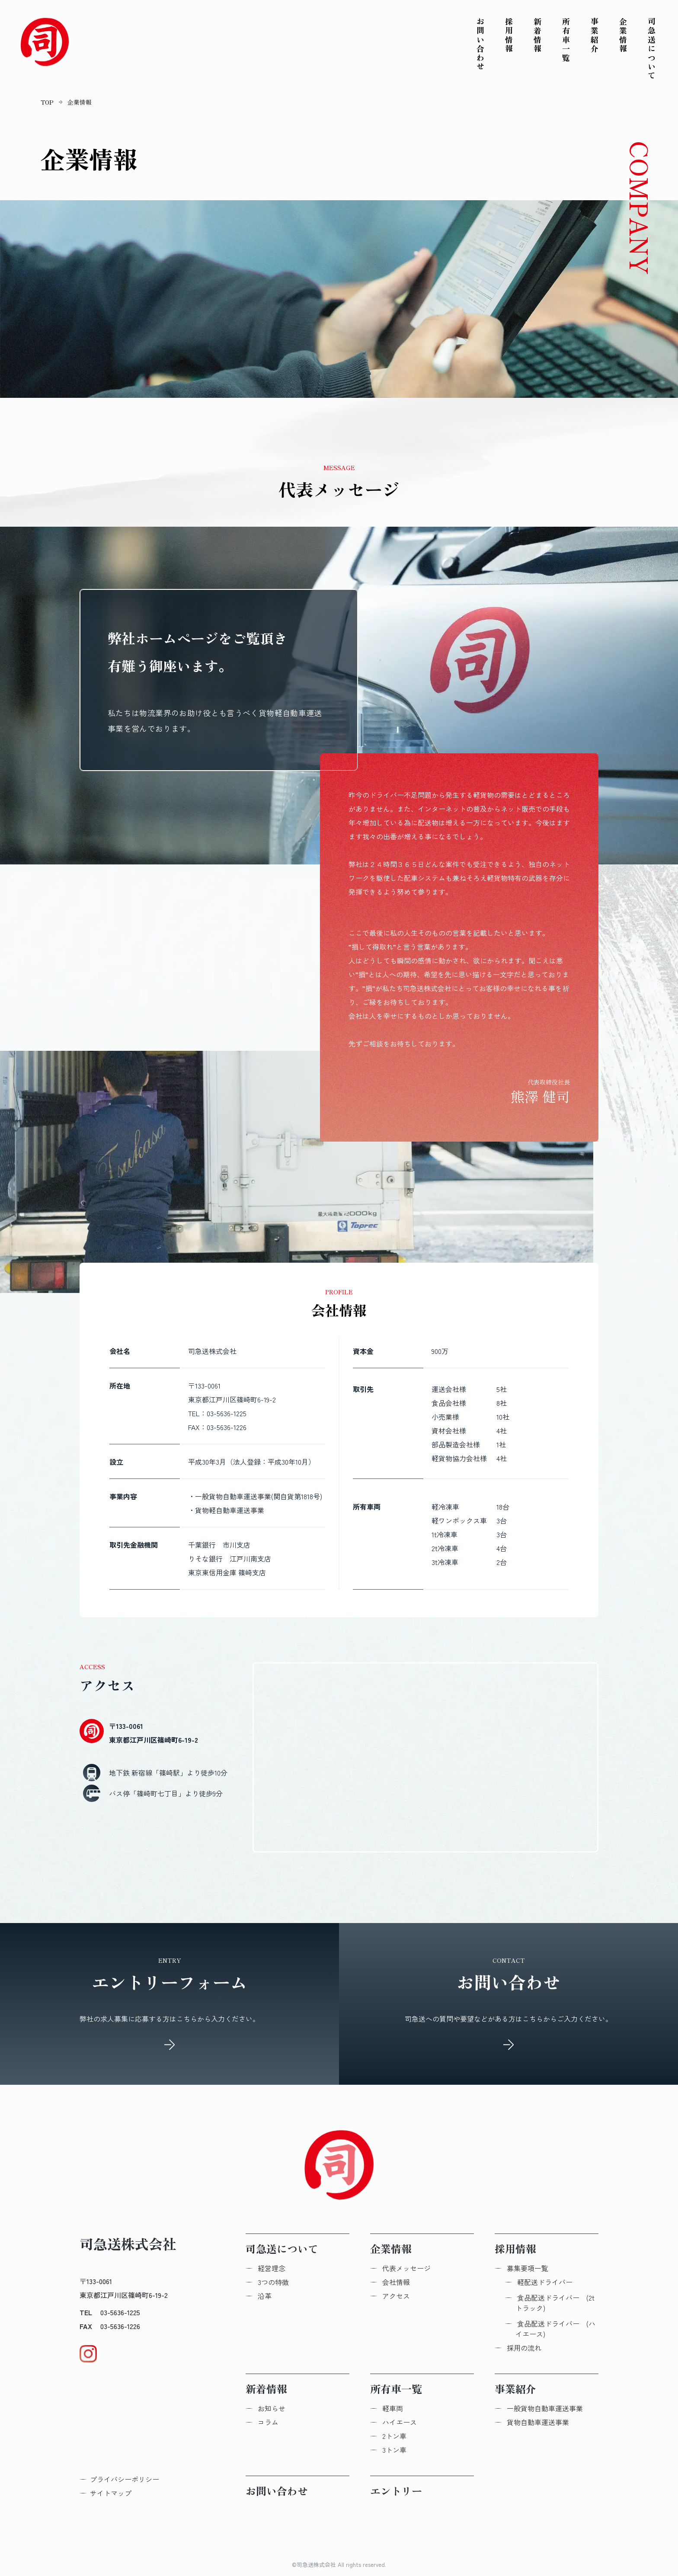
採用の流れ (524, 2347)
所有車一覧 (566, 39)
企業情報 (623, 35)
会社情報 (396, 2282)
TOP (47, 102)
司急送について (651, 48)
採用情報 (509, 35)
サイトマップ (110, 2493)
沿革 (265, 2296)
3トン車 (394, 2450)
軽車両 (392, 2408)
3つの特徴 (273, 2282)
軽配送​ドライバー (544, 2282)
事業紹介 (594, 35)
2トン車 (394, 2436)
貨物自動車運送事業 (538, 2422)
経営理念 (271, 2268)
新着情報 (537, 35)
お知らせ (271, 2408)
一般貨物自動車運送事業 (545, 2408)
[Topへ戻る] (45, 43)
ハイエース (399, 2422)
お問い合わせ (480, 44)
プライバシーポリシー (124, 2479)
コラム (268, 2422)
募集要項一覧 (527, 2268)
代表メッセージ (406, 2268)
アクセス (396, 2296)
